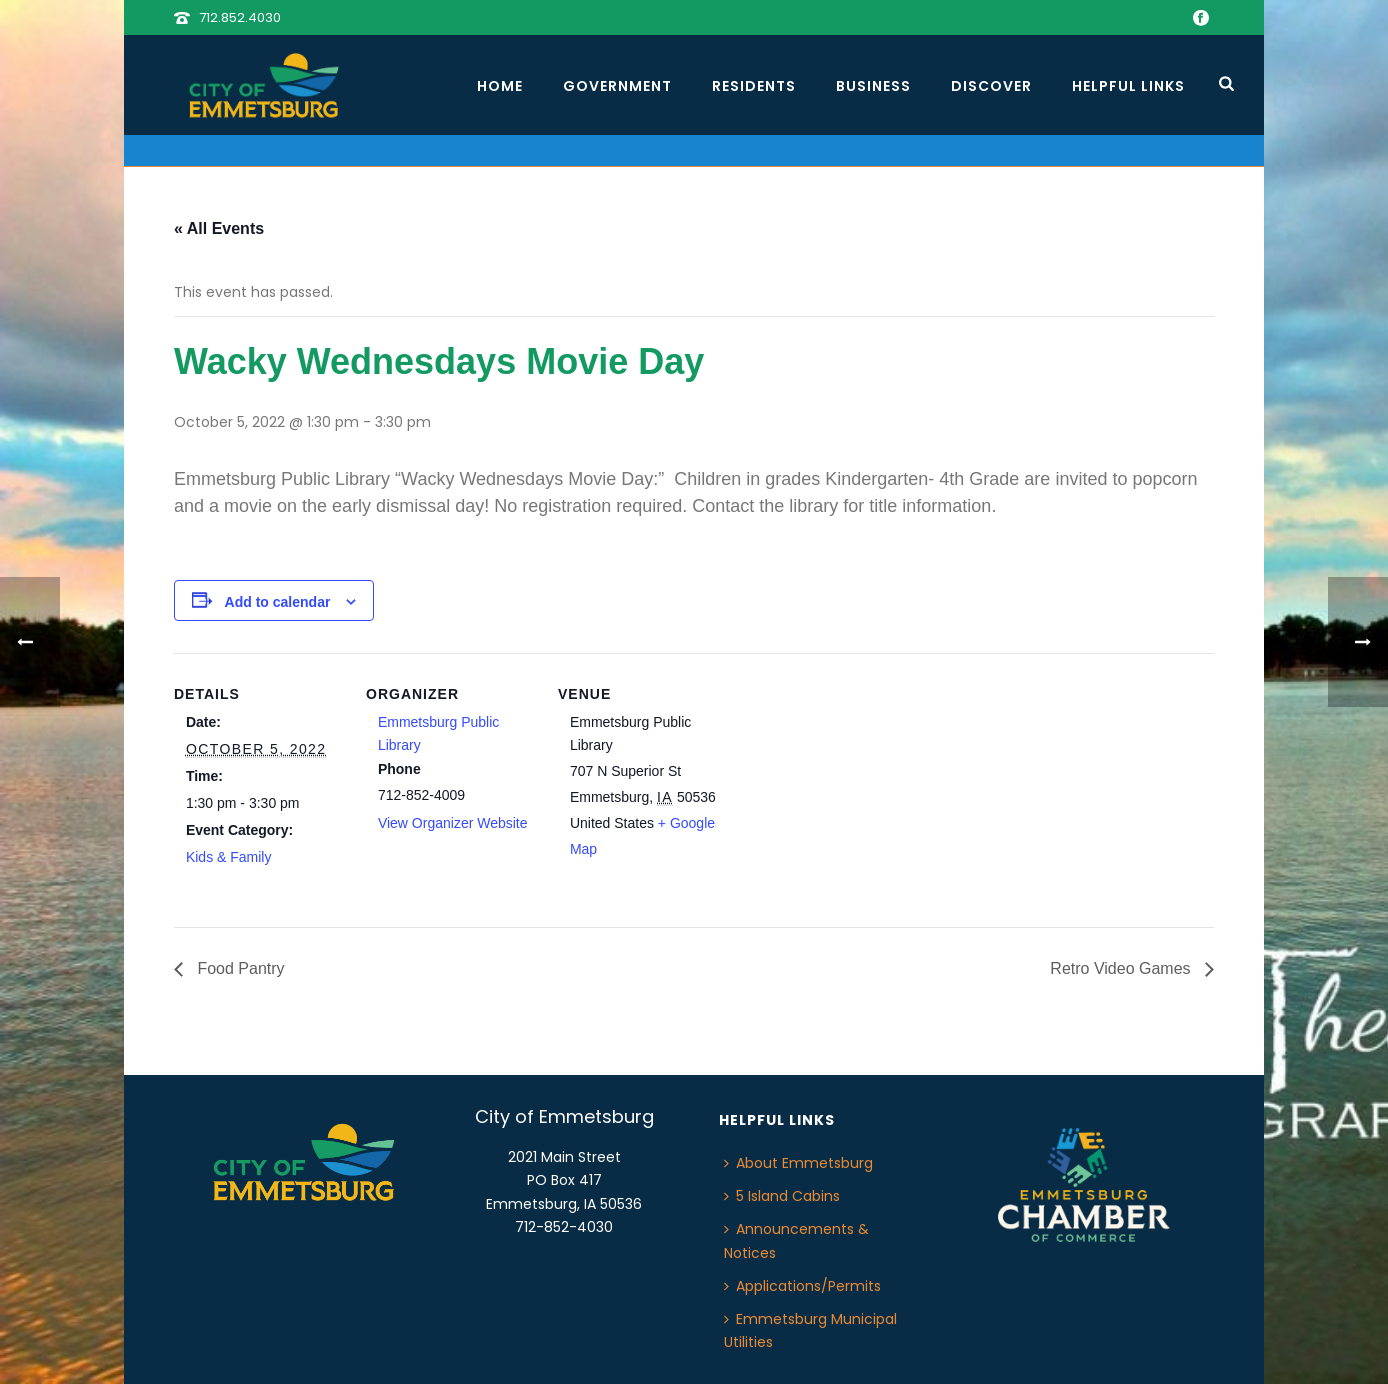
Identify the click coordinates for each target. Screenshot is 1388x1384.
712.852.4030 (240, 17)
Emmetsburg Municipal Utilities (810, 1330)
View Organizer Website (453, 823)
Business (873, 86)
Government (617, 86)
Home (500, 86)
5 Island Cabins (782, 1196)
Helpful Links (1128, 86)
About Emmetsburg (798, 1163)
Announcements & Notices (796, 1240)
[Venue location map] (855, 790)
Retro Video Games (1122, 968)
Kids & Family (229, 857)
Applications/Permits (802, 1286)
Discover (991, 86)
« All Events (219, 228)
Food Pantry (239, 968)
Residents (754, 86)
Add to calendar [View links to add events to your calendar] (278, 602)
